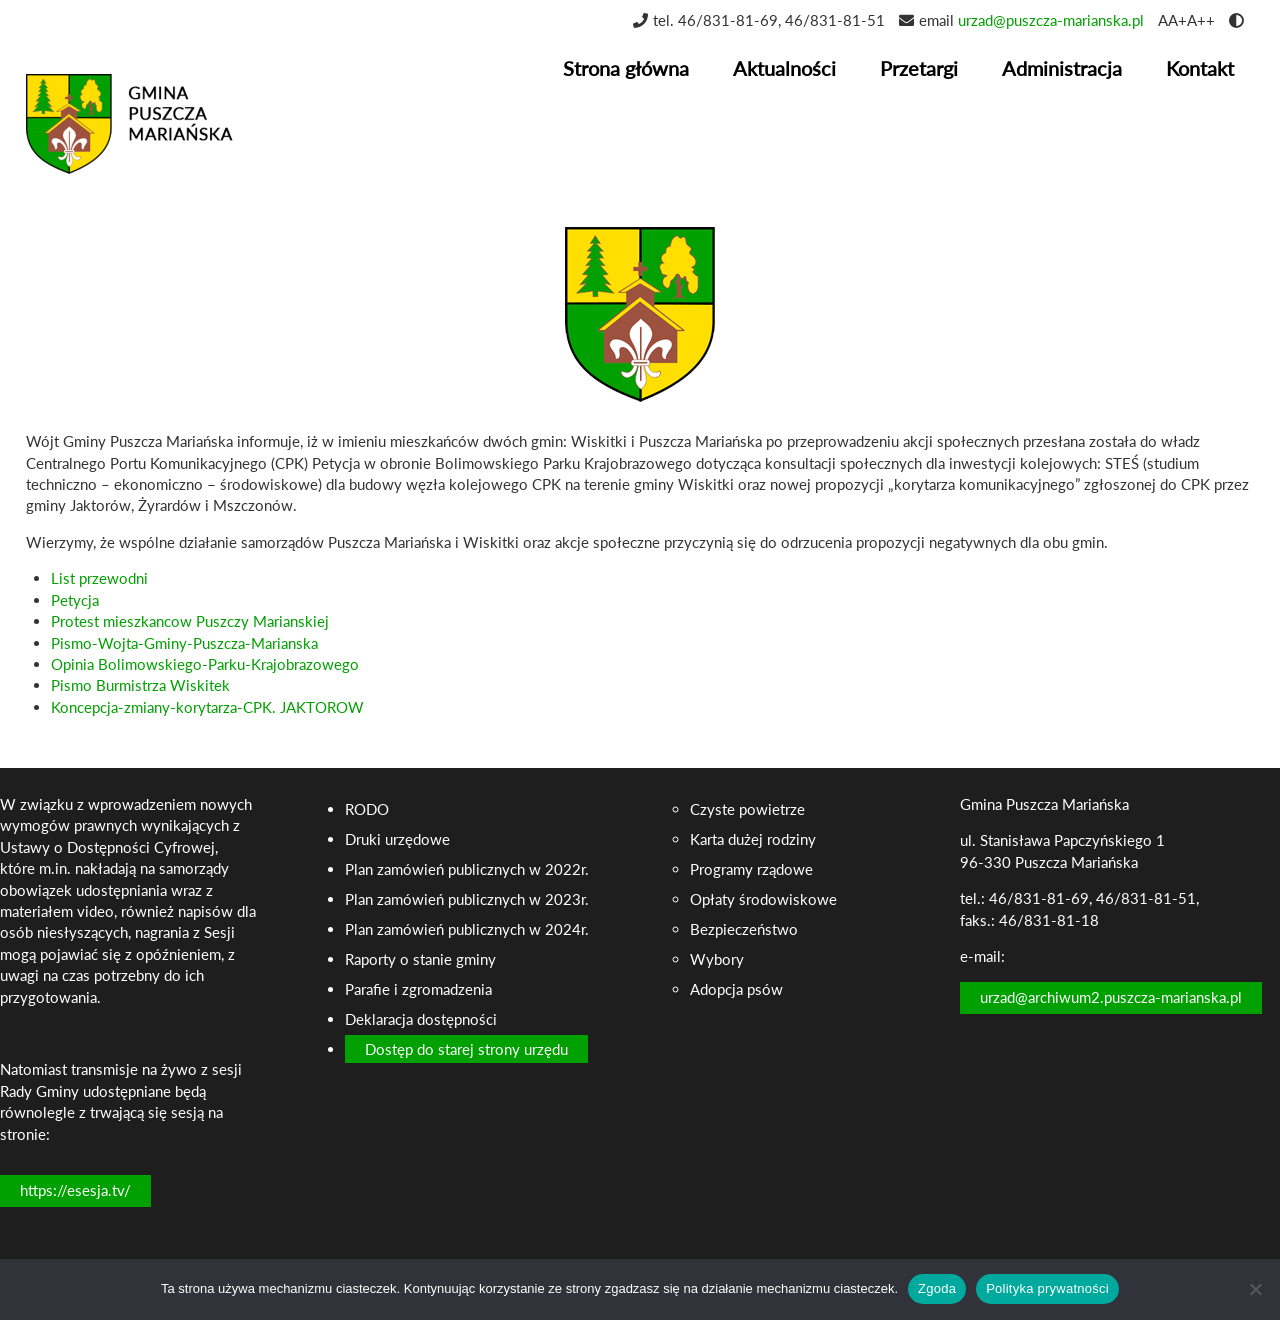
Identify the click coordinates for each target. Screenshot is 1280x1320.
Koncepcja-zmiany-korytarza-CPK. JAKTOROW (207, 707)
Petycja (75, 600)
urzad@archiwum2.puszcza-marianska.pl (1111, 997)
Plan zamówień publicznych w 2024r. (467, 929)
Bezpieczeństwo (744, 929)
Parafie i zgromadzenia (418, 989)
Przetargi (919, 68)
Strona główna (626, 68)
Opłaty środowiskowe (763, 899)
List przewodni (99, 578)
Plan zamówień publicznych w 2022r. (467, 869)
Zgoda (937, 1288)
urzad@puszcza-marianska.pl (1051, 20)
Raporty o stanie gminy (420, 959)
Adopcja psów (736, 989)
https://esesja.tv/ (75, 1190)
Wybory (717, 959)
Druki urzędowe (397, 839)
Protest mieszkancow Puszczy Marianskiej (190, 621)
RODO (367, 809)
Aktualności (784, 68)
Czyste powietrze (747, 809)
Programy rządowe (751, 869)
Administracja (1062, 68)
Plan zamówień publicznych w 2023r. (467, 899)
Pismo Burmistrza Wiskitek (140, 685)
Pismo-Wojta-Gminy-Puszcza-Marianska (184, 643)
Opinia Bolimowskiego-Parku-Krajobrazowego (205, 664)
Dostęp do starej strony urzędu (466, 1049)
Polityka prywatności (1047, 1288)
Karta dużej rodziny (753, 839)
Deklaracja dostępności (421, 1019)
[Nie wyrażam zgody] (1255, 1289)
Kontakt (1200, 68)
